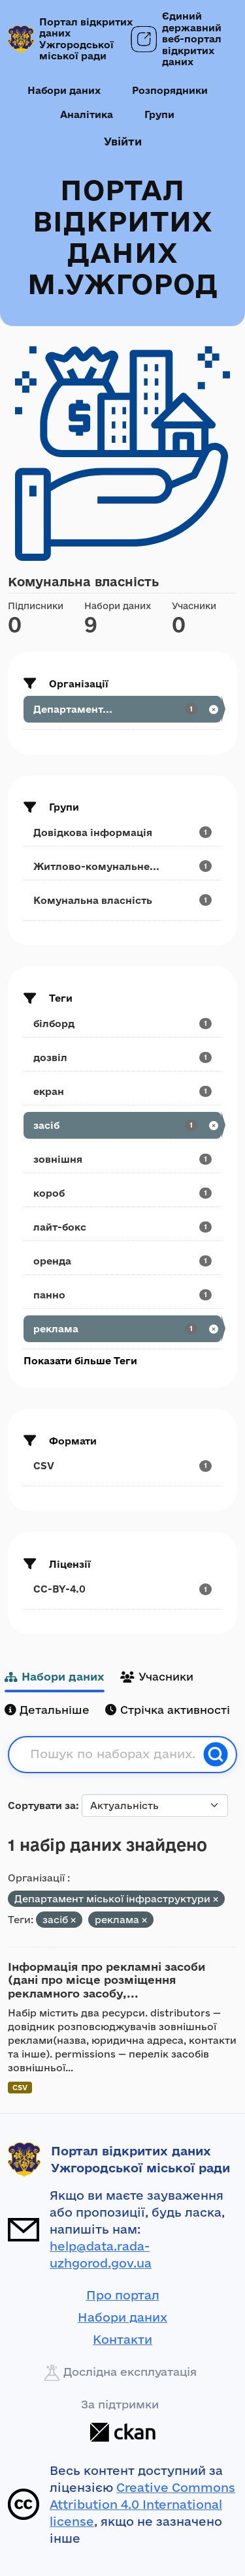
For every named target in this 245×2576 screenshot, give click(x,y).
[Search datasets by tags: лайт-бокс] (122, 1227)
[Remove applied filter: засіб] (73, 1920)
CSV (19, 2087)
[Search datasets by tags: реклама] (122, 1328)
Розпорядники (170, 90)
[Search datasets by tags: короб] (122, 1193)
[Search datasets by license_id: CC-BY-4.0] (122, 1589)
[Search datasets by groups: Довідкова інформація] (122, 832)
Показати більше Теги (80, 1360)
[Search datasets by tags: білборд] (122, 1023)
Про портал (122, 2294)
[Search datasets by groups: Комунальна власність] (122, 900)
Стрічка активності (167, 1709)
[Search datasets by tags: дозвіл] (122, 1057)
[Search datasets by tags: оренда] (122, 1261)
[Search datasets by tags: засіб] (122, 1125)
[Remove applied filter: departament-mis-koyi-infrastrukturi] (215, 1899)
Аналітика (86, 114)
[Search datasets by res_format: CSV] (122, 1465)
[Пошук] (215, 1754)
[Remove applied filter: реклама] (144, 1920)
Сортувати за (42, 1805)
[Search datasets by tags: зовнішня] (122, 1159)
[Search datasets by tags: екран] (122, 1091)
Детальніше (47, 1709)
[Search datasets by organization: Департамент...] (122, 709)
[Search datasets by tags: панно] (122, 1294)
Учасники (156, 1676)
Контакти (122, 2339)
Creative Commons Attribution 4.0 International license (142, 2504)
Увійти (123, 141)
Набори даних (64, 90)
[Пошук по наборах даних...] (112, 1754)
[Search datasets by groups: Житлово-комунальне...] (122, 866)
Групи (159, 114)
